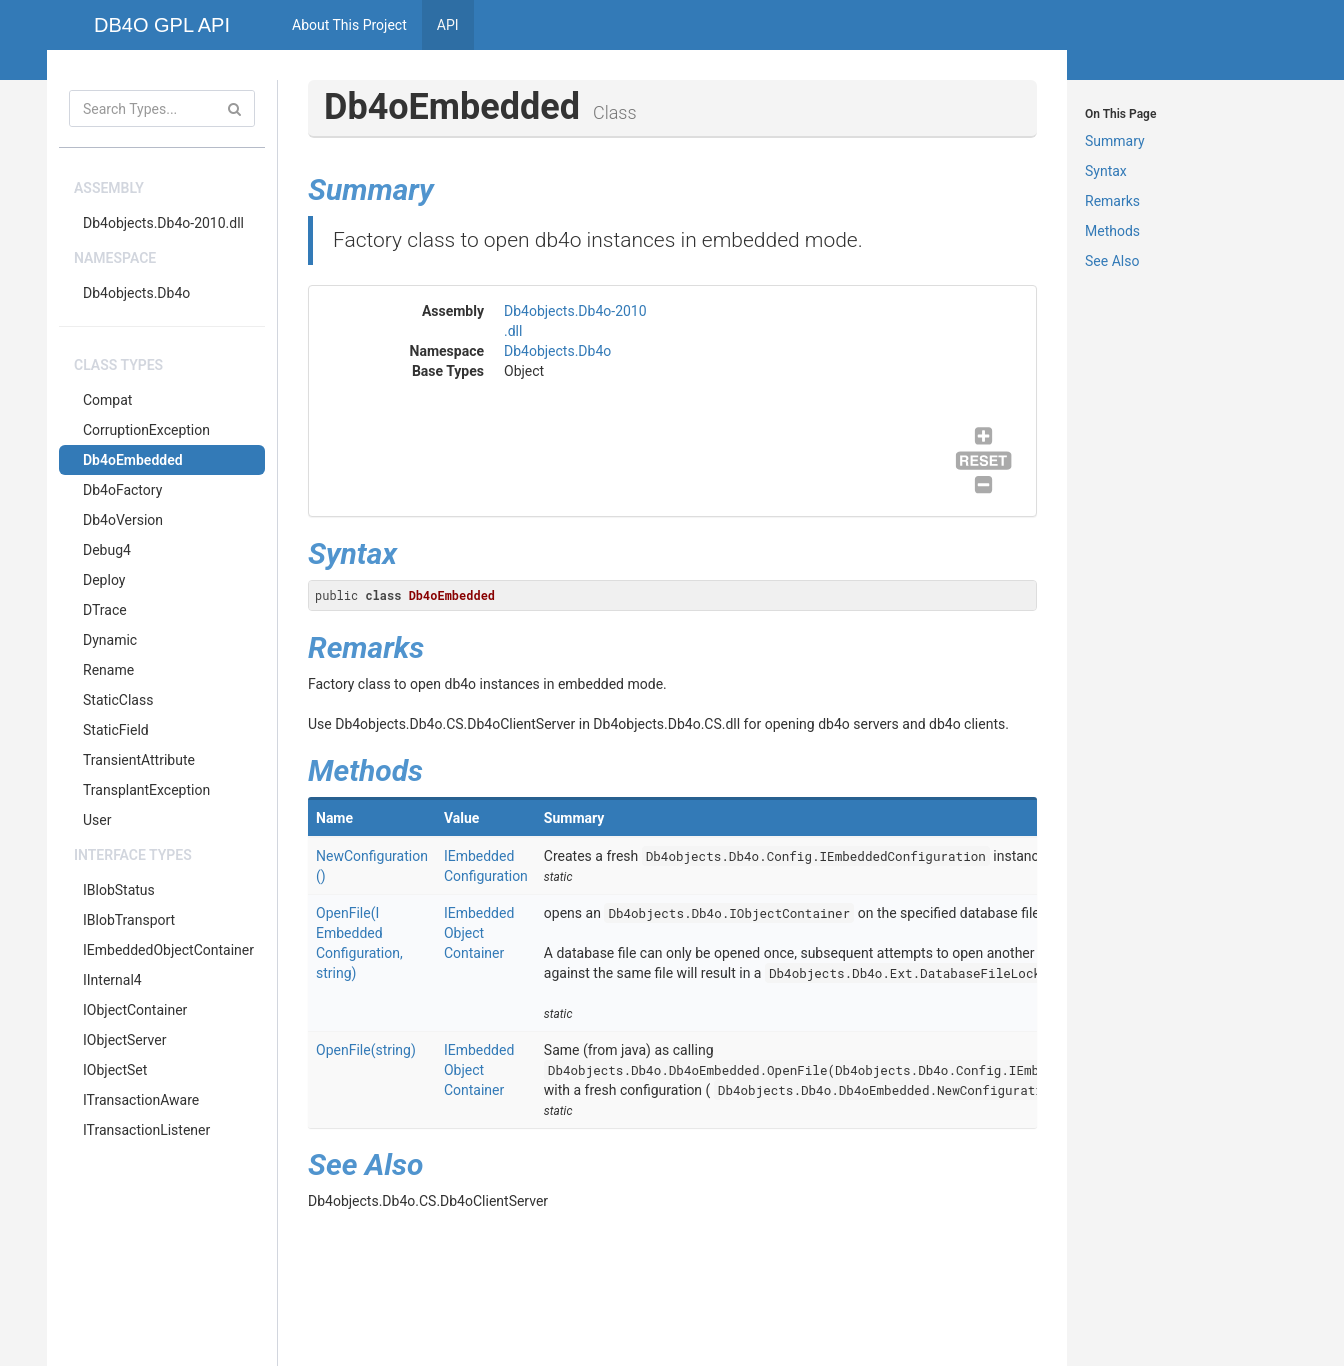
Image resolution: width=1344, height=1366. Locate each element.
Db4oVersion (123, 520)
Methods (1112, 231)
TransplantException (146, 790)
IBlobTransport (129, 920)
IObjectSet (115, 1070)
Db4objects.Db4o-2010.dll (163, 223)
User (97, 820)
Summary (1115, 141)
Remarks (1112, 201)
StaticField (116, 730)
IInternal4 (112, 980)
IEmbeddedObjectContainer (168, 950)
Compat (107, 400)
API (448, 25)
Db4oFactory (122, 490)
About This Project (349, 25)
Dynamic (110, 640)
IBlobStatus (119, 890)
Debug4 (107, 550)
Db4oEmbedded (133, 460)
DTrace (105, 610)
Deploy (104, 580)
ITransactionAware (141, 1100)
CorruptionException (146, 430)
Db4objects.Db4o (136, 293)
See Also (1112, 261)
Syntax (1106, 171)
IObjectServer (124, 1040)
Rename (108, 670)
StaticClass (118, 700)
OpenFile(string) (366, 1050)
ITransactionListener (146, 1130)
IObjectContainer (135, 1010)
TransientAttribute (139, 760)
